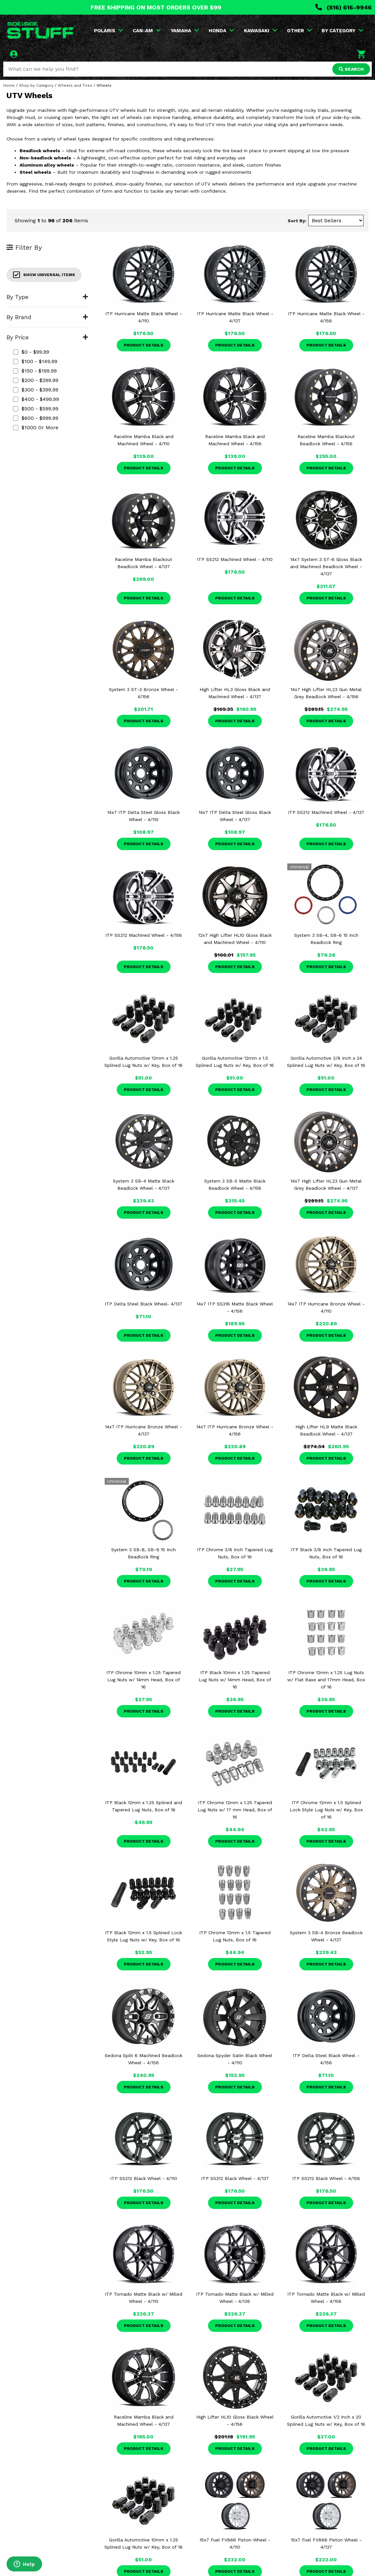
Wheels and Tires (75, 85)
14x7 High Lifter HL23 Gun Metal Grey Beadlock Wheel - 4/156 (326, 693)
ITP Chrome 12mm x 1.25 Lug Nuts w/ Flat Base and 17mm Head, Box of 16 (326, 1679)
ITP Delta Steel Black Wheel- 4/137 (143, 1303)
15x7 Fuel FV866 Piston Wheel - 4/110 (235, 2543)
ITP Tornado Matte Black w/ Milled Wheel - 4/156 (326, 2297)
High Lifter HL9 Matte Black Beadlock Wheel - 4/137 (326, 1430)
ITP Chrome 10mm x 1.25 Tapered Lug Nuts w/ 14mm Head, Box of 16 (143, 1679)
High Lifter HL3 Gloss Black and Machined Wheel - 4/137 (235, 693)
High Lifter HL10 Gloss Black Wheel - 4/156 (235, 2420)
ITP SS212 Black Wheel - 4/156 (326, 2178)
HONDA (221, 31)
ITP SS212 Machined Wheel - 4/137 (326, 812)
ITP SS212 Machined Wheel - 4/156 (143, 935)
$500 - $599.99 (35, 408)
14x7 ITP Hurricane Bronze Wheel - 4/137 (143, 1430)
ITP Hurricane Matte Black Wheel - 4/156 (326, 317)
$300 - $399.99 (35, 390)
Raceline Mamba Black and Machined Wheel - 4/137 (143, 2420)
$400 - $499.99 (36, 399)
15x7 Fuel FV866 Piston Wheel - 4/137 (326, 2543)
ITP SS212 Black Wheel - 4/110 (143, 2178)
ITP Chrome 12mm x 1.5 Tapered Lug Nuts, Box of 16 (235, 1936)
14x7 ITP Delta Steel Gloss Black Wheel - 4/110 (143, 816)
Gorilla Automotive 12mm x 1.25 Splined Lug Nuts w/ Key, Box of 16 (143, 1061)
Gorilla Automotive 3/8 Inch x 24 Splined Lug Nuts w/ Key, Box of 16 (326, 1061)
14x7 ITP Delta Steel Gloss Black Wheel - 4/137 (235, 816)
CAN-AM (147, 31)
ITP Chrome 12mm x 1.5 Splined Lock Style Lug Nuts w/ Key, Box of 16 (326, 1809)
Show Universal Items (44, 275)
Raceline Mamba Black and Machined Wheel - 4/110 (143, 440)
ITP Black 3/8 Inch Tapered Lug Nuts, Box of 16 (326, 1553)
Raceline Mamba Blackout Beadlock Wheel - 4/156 (326, 440)
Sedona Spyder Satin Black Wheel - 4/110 (234, 2059)
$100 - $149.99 (35, 361)
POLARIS (108, 31)
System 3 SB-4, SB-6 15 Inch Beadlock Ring (326, 939)
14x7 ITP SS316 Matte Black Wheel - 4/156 (235, 1307)
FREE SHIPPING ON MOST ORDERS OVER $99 (156, 7)
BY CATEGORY (342, 31)
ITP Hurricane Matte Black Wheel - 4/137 (235, 317)
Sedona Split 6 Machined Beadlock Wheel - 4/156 (143, 2059)
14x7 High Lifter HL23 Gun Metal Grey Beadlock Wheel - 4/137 (326, 1184)
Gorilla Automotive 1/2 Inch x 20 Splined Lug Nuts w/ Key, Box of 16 (326, 2420)
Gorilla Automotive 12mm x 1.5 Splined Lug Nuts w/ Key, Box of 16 (235, 1061)
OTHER (299, 31)
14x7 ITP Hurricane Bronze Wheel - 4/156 (234, 1430)
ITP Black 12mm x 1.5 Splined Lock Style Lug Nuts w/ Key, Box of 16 (143, 1936)
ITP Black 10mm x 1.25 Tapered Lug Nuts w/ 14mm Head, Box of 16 (235, 1679)
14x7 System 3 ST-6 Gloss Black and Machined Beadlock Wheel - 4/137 (326, 566)
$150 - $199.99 (35, 371)
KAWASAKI (260, 31)
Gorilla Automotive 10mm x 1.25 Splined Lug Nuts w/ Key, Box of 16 (143, 2543)
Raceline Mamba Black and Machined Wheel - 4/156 (235, 440)
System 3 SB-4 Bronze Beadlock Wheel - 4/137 (326, 1936)
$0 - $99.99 (31, 352)
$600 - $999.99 (35, 418)
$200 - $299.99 (35, 380)
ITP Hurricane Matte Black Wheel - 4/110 (143, 317)
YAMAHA (185, 31)
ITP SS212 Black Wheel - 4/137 (235, 2178)
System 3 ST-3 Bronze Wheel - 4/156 (143, 693)
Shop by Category (36, 85)
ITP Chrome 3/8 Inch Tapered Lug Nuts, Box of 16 (235, 1553)
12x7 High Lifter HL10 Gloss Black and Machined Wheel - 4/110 (235, 939)
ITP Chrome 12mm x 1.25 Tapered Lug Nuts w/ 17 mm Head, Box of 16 (235, 1809)
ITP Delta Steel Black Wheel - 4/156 (326, 2059)
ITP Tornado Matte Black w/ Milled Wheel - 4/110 (143, 2297)
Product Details (143, 345)
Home (9, 85)
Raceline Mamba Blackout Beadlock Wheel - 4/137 (143, 563)
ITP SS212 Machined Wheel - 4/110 (235, 559)
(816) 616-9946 (343, 7)
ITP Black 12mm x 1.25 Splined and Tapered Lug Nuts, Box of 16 (143, 1806)
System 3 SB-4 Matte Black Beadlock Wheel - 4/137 (143, 1184)
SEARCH (351, 69)
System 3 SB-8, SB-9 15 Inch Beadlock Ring (143, 1553)
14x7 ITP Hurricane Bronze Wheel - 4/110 (326, 1307)
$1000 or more (35, 427)
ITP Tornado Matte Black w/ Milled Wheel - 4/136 (235, 2297)
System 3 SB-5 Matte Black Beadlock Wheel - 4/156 (234, 1184)
